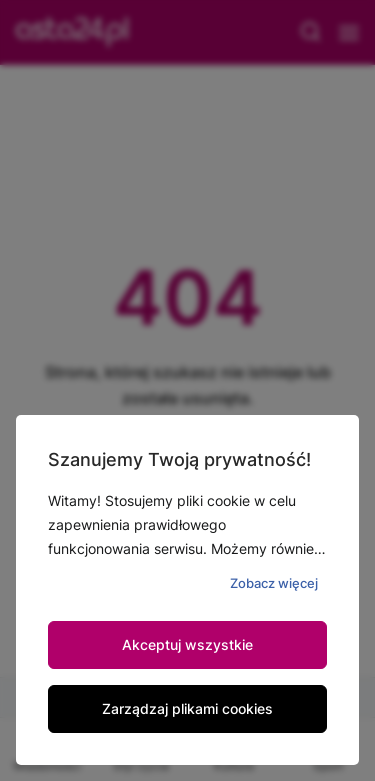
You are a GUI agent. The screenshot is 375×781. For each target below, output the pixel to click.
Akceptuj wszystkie (187, 644)
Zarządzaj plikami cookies (187, 708)
